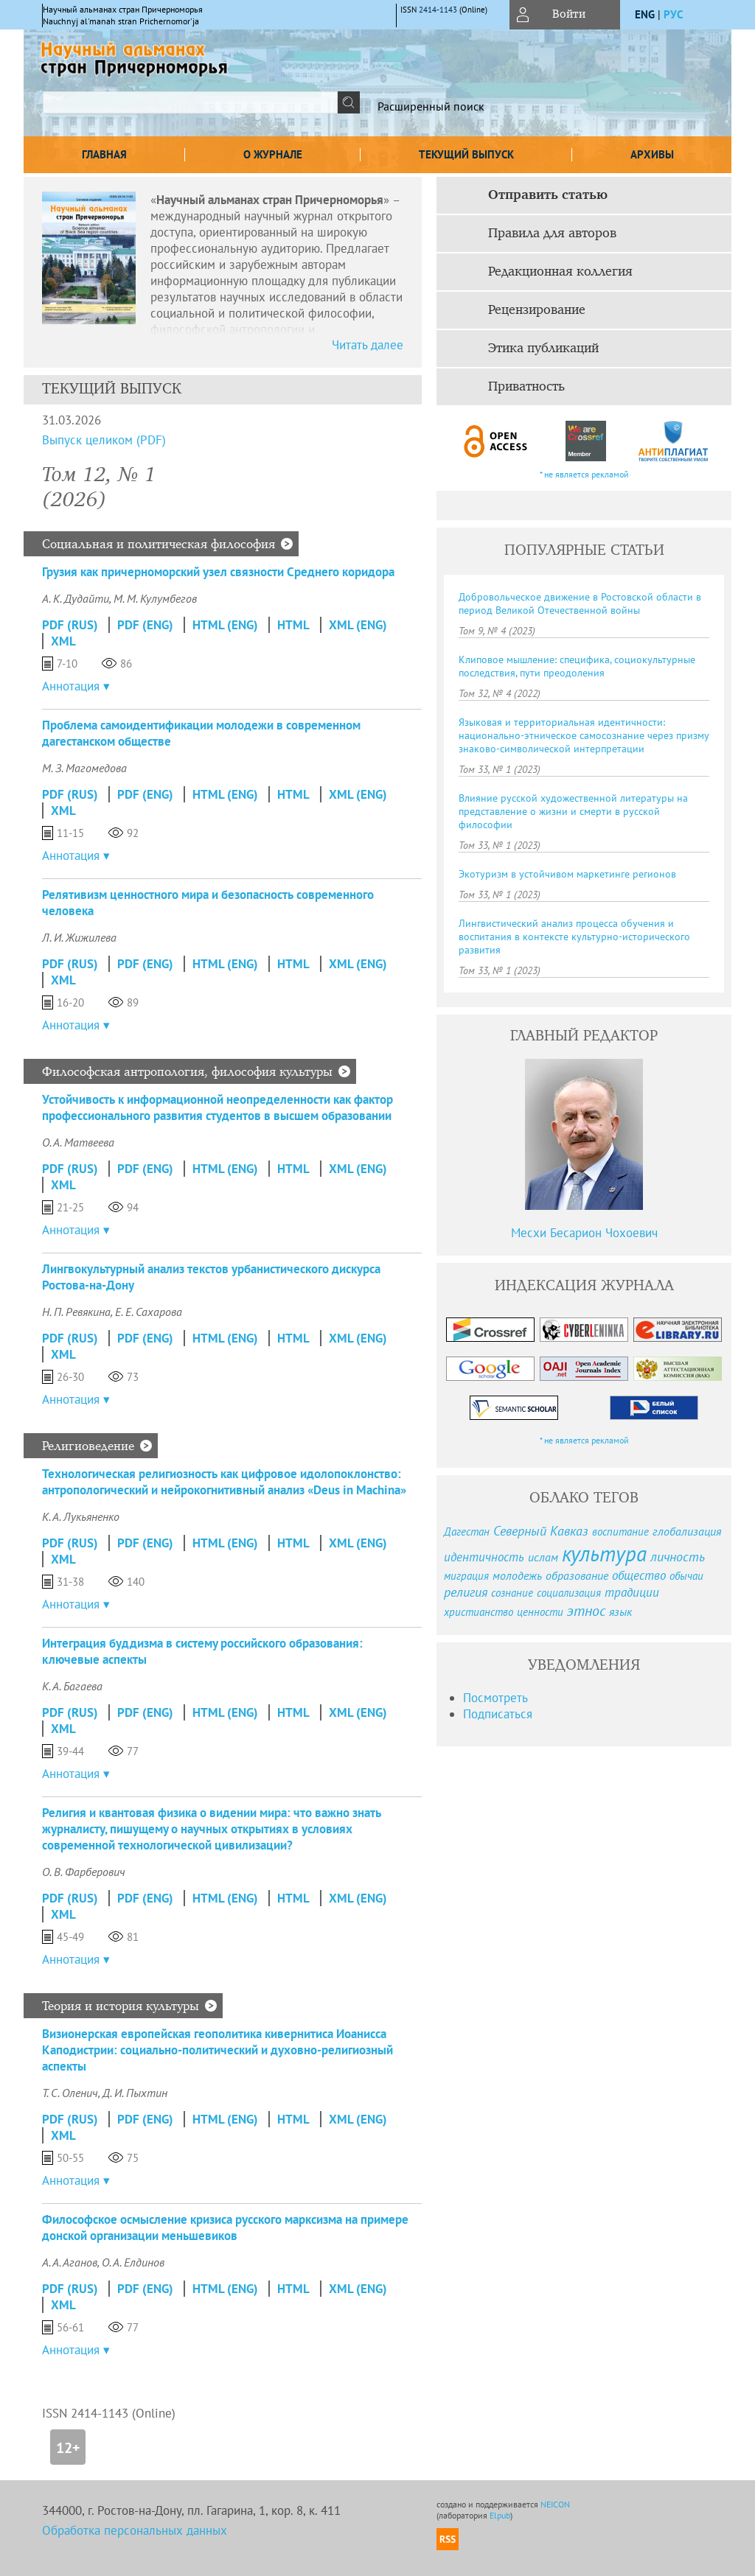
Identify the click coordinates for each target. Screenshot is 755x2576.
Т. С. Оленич (70, 2092)
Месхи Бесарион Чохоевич (584, 1233)
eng (645, 14)
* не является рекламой (584, 474)
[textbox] (190, 102)
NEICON (555, 2504)
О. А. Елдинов (133, 2262)
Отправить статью (548, 195)
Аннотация (71, 686)
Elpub (500, 2515)
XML (63, 641)
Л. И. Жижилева (79, 937)
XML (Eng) (358, 625)
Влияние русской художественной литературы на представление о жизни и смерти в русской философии (573, 811)
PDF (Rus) (70, 625)
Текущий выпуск (466, 154)
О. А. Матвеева (78, 1142)
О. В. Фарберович (83, 1871)
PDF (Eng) (145, 625)
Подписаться (497, 1714)
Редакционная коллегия (560, 272)
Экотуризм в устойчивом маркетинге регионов (567, 874)
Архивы (652, 154)
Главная (104, 154)
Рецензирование (536, 310)
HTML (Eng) (225, 625)
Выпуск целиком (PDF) (104, 440)
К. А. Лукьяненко (80, 1516)
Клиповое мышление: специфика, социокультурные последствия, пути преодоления (577, 666)
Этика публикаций (543, 348)
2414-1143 (438, 9)
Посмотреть (495, 1698)
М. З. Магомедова (84, 767)
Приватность (526, 386)
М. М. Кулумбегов (155, 598)
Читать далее (367, 345)
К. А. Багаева (72, 1686)
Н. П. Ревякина (76, 1311)
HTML (293, 625)
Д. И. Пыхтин (134, 2092)
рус (673, 14)
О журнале (272, 154)
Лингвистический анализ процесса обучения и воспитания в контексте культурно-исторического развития (574, 936)
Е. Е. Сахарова (148, 1311)
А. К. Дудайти (75, 598)
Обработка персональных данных (134, 2530)
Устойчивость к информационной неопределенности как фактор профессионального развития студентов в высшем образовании (217, 1107)
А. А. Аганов (69, 2262)
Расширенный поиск (431, 106)
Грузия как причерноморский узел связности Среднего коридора (218, 572)
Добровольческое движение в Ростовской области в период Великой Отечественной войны (580, 603)
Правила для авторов (552, 233)
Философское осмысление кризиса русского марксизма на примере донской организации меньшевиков (225, 2227)
